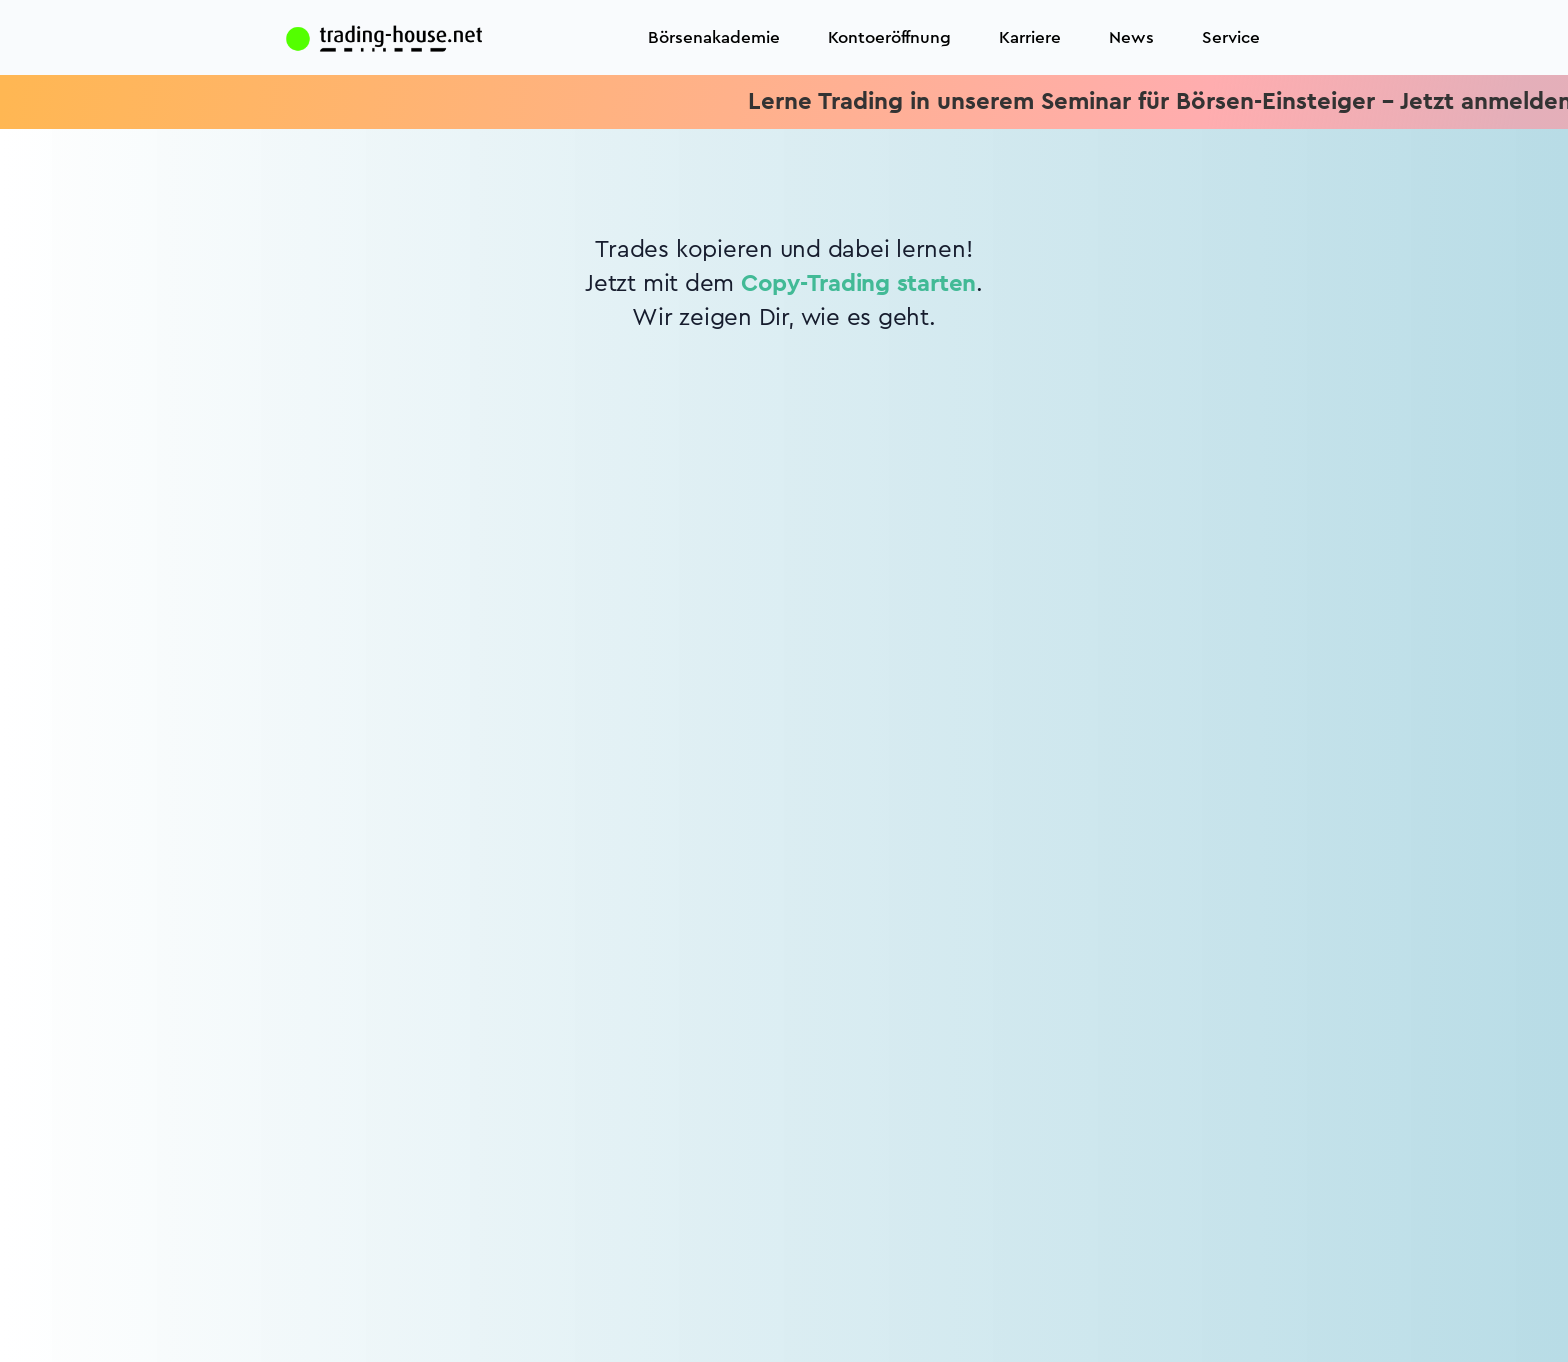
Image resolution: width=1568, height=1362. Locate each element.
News (1131, 37)
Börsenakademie (714, 37)
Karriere (1030, 37)
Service (1231, 37)
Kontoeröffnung (889, 37)
